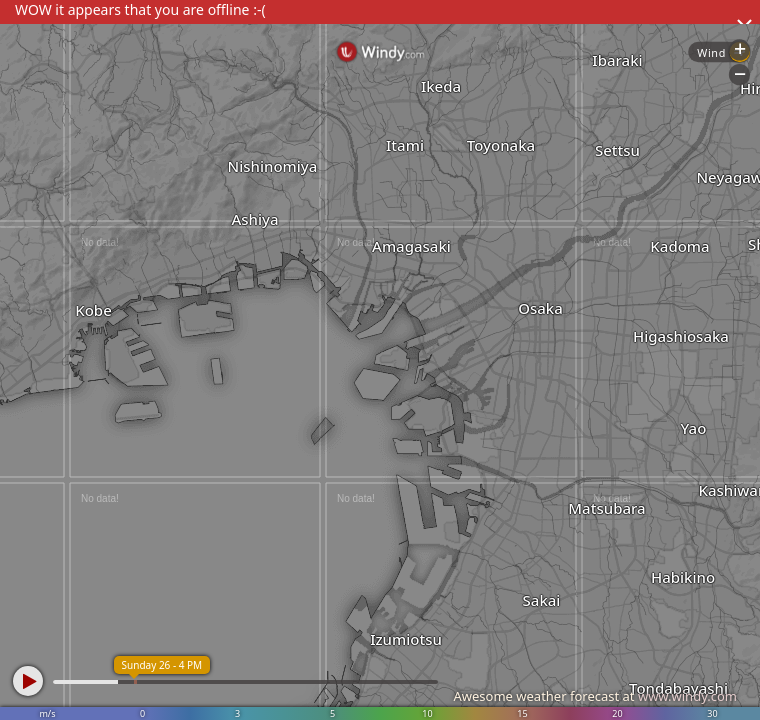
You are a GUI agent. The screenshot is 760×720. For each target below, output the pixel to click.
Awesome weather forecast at (595, 696)
